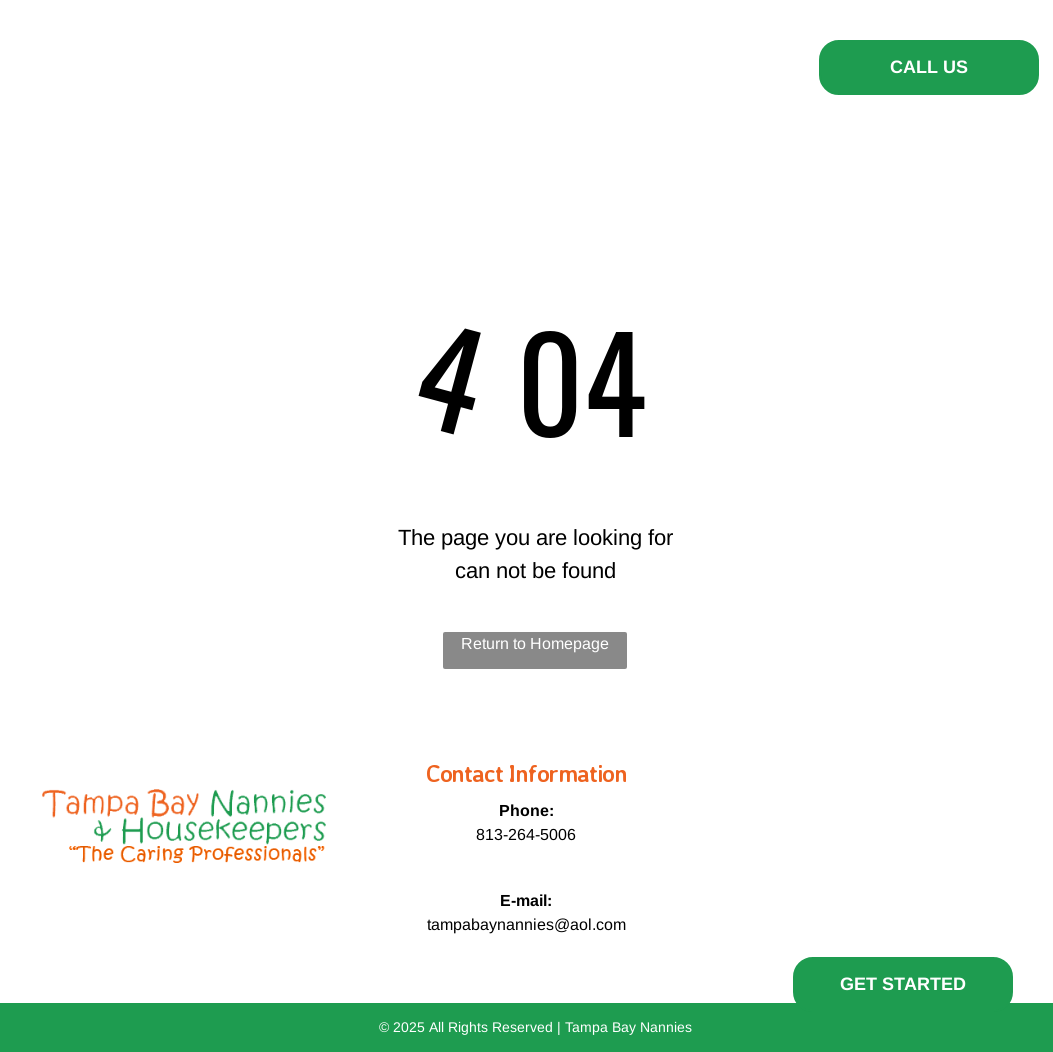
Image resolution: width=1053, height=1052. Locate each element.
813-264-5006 (526, 834)
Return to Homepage (535, 643)
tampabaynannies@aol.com (526, 924)
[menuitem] (322, 65)
